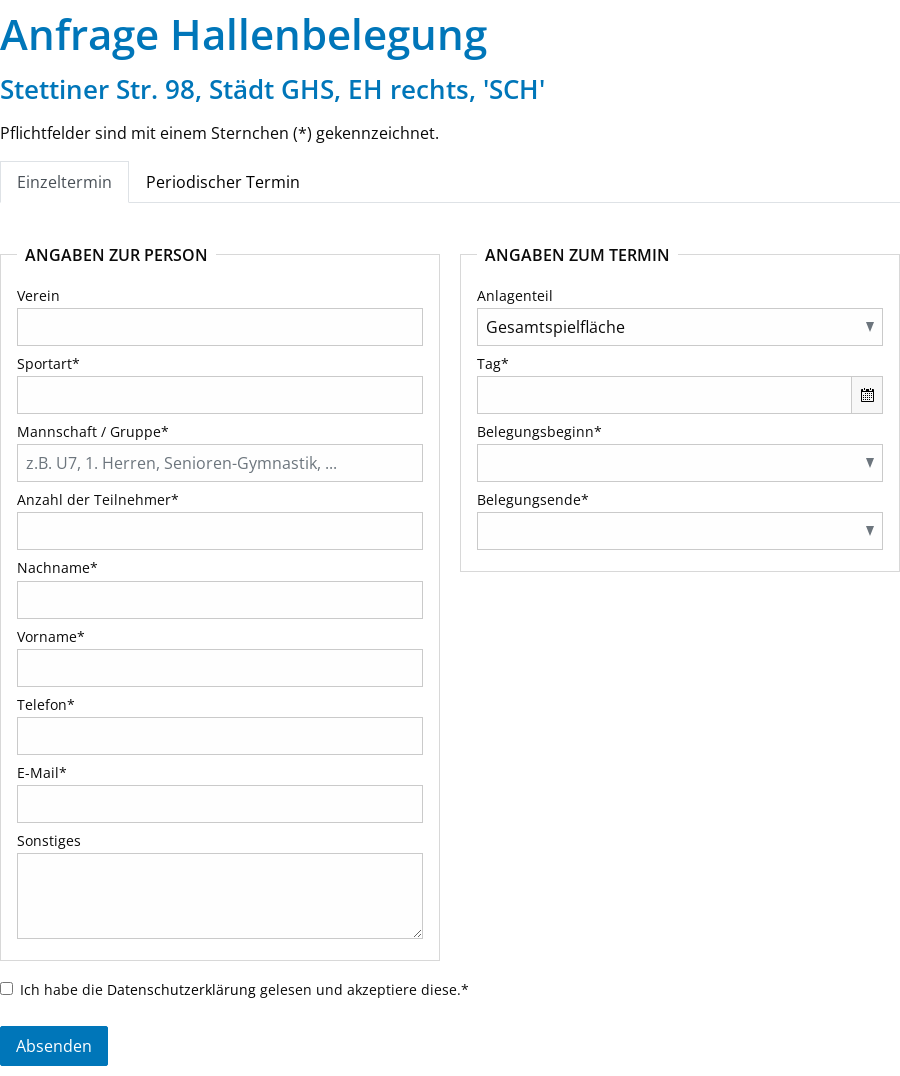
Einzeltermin (64, 182)
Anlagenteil (515, 295)
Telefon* (46, 704)
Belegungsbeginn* (539, 431)
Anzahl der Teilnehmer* (98, 499)
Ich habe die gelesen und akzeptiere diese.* (244, 989)
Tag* (493, 363)
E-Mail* (42, 772)
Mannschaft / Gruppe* (93, 431)
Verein (38, 295)
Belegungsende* (533, 499)
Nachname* (57, 567)
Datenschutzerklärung (181, 989)
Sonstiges (49, 840)
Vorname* (51, 636)
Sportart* (48, 363)
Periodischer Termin (223, 182)
